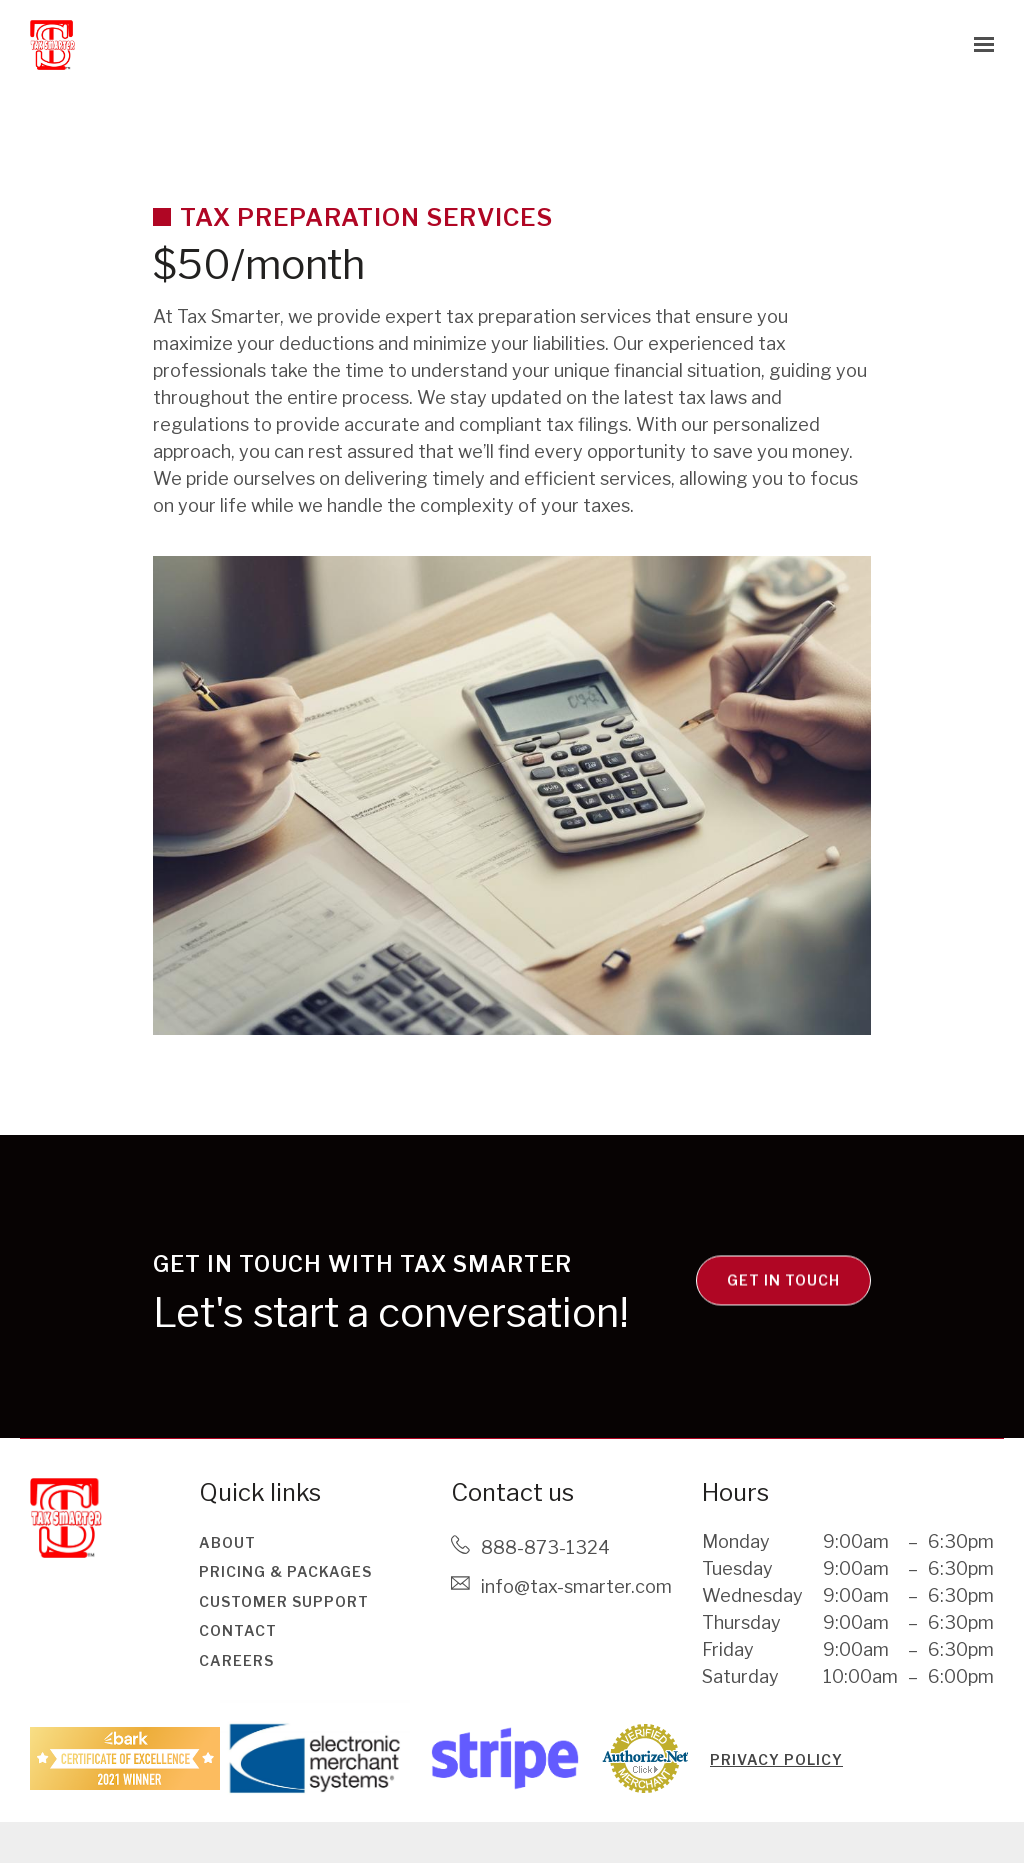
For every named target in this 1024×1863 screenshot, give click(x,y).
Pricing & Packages (285, 1571)
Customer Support (284, 1601)
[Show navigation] (979, 45)
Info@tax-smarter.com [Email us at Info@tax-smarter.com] (576, 1586)
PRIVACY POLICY (776, 1759)
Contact (238, 1630)
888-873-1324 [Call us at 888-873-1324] (545, 1547)
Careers (236, 1660)
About (227, 1542)
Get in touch (783, 1318)
